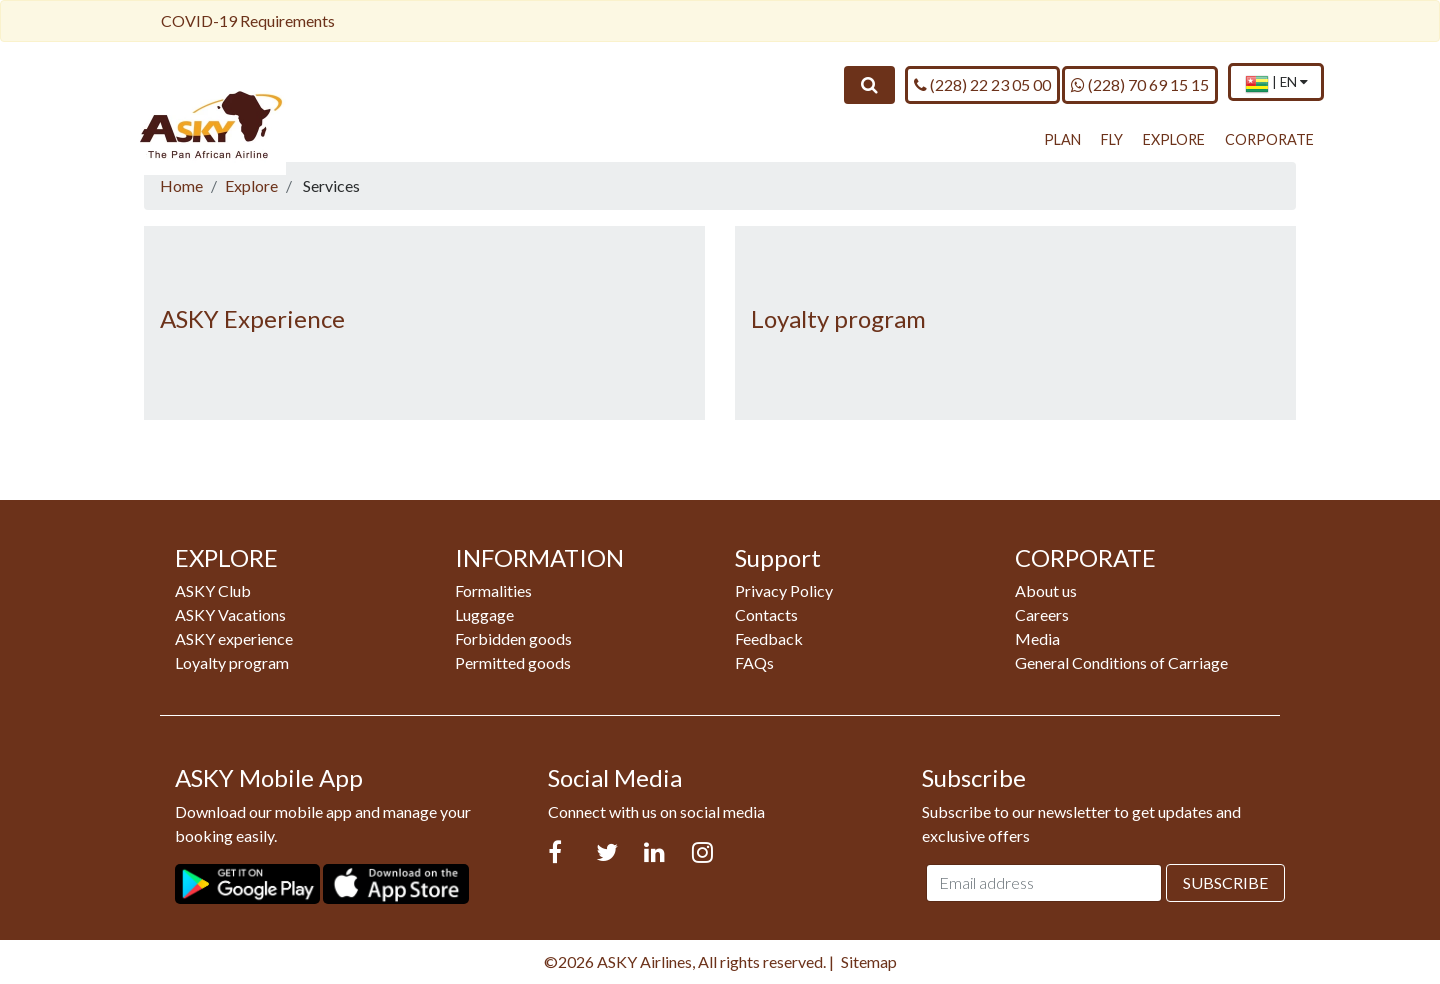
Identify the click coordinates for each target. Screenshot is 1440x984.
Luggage (484, 614)
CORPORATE (1269, 139)
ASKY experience (234, 638)
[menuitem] (1276, 83)
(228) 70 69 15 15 (1140, 84)
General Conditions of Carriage (1121, 662)
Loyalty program (838, 318)
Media (1037, 638)
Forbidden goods (513, 638)
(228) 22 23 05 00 (982, 84)
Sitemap (869, 961)
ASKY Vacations (230, 614)
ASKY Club (213, 590)
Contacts (766, 614)
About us (1046, 590)
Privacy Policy (784, 590)
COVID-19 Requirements (248, 20)
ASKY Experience (252, 318)
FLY (1112, 139)
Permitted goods (513, 662)
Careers (1042, 614)
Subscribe (1225, 882)
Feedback (769, 638)
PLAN (1062, 139)
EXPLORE (1174, 139)
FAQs (754, 662)
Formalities (493, 590)
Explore (251, 185)
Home (181, 185)
